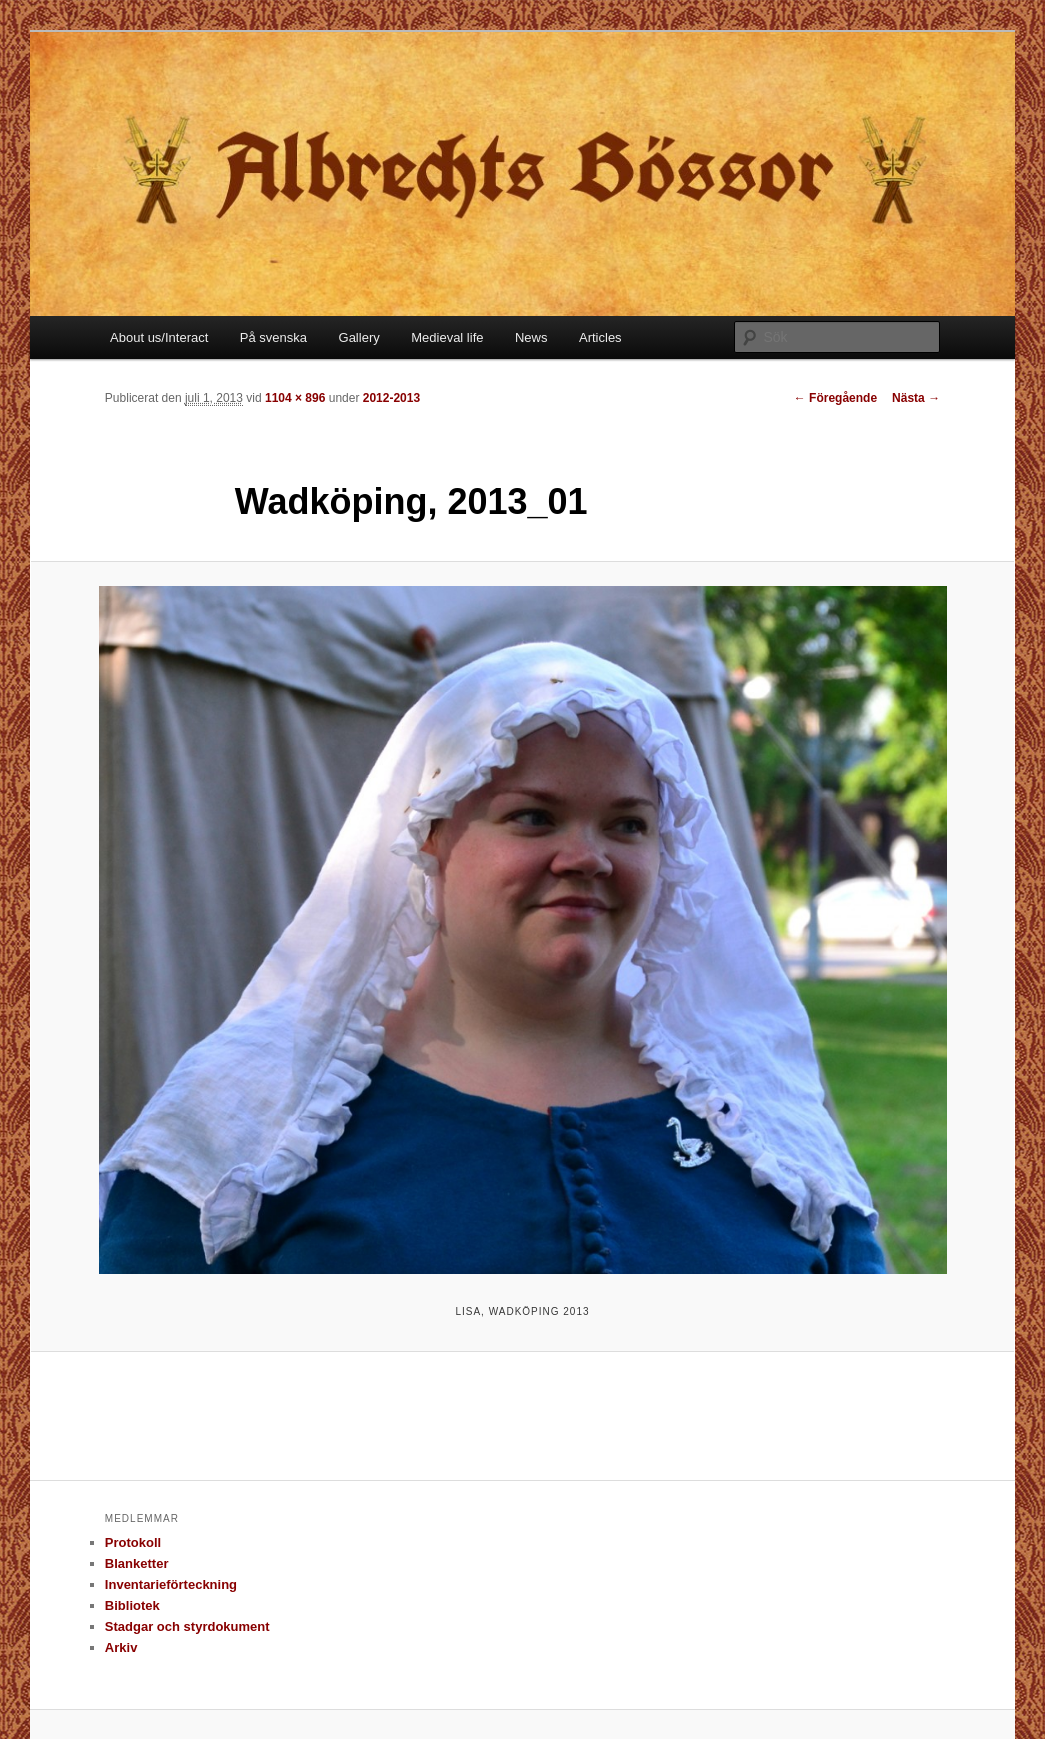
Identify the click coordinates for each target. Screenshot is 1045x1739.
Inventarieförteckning (171, 1584)
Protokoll (133, 1542)
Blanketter (137, 1563)
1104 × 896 (295, 398)
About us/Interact (159, 337)
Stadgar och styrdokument (187, 1626)
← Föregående (835, 398)
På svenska (273, 337)
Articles (600, 337)
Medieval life (447, 337)
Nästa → (916, 398)
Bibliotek (132, 1605)
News (531, 337)
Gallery (359, 337)
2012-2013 (391, 398)
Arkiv (121, 1647)
